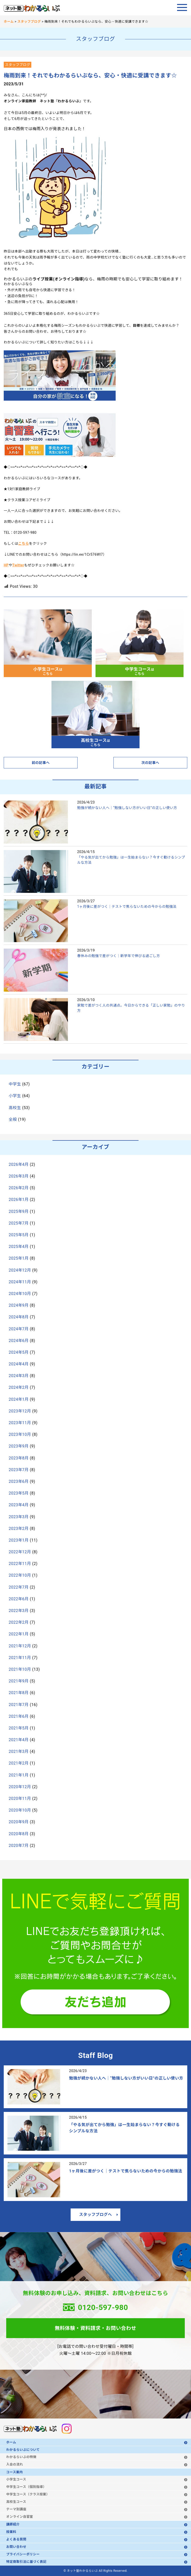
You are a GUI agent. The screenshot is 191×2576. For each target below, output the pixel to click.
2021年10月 (20, 1669)
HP (6, 565)
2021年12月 (20, 1646)
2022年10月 (20, 1575)
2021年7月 (19, 1704)
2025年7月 (19, 1223)
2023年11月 (20, 1422)
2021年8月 (19, 1692)
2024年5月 (19, 1352)
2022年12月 (20, 1552)
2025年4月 (19, 1246)
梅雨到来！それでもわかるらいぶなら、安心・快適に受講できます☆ (90, 75)
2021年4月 (19, 1739)
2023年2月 (19, 1528)
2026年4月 (19, 1164)
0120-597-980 (103, 2307)
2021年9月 (19, 1681)
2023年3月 (19, 1516)
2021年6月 (19, 1716)
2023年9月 (19, 1446)
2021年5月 (19, 1728)
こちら (23, 543)
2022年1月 (19, 1634)
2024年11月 (20, 1282)
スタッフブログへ (95, 2214)
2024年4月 (19, 1364)
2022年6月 (19, 1599)
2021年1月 (19, 1775)
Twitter (18, 565)
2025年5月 (19, 1235)
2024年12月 (20, 1270)
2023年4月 (19, 1505)
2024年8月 (19, 1317)
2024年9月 (19, 1305)
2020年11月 (20, 1798)
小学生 (15, 1095)
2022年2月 (19, 1622)
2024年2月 (19, 1387)
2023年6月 (19, 1481)
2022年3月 (19, 1610)
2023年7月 (19, 1469)
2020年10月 (20, 1810)
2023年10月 (20, 1434)
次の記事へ (150, 763)
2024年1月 (19, 1399)
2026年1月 (19, 1199)
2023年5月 (19, 1493)
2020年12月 (20, 1786)
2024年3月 (19, 1375)
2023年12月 (20, 1411)
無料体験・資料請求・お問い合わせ (95, 2328)
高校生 (15, 1107)
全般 (13, 1119)
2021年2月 (19, 1763)
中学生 (15, 1084)
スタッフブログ (17, 65)
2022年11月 (20, 1563)
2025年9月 (19, 1211)
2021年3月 (19, 1751)
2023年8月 (19, 1458)
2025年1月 (19, 1258)
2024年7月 (19, 1329)
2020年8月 (19, 1833)
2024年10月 (20, 1293)
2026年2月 (19, 1187)
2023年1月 (19, 1540)
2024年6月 (19, 1340)
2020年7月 (19, 1845)
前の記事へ (40, 763)
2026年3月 (19, 1176)
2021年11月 (20, 1657)
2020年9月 (19, 1822)
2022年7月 (19, 1587)
